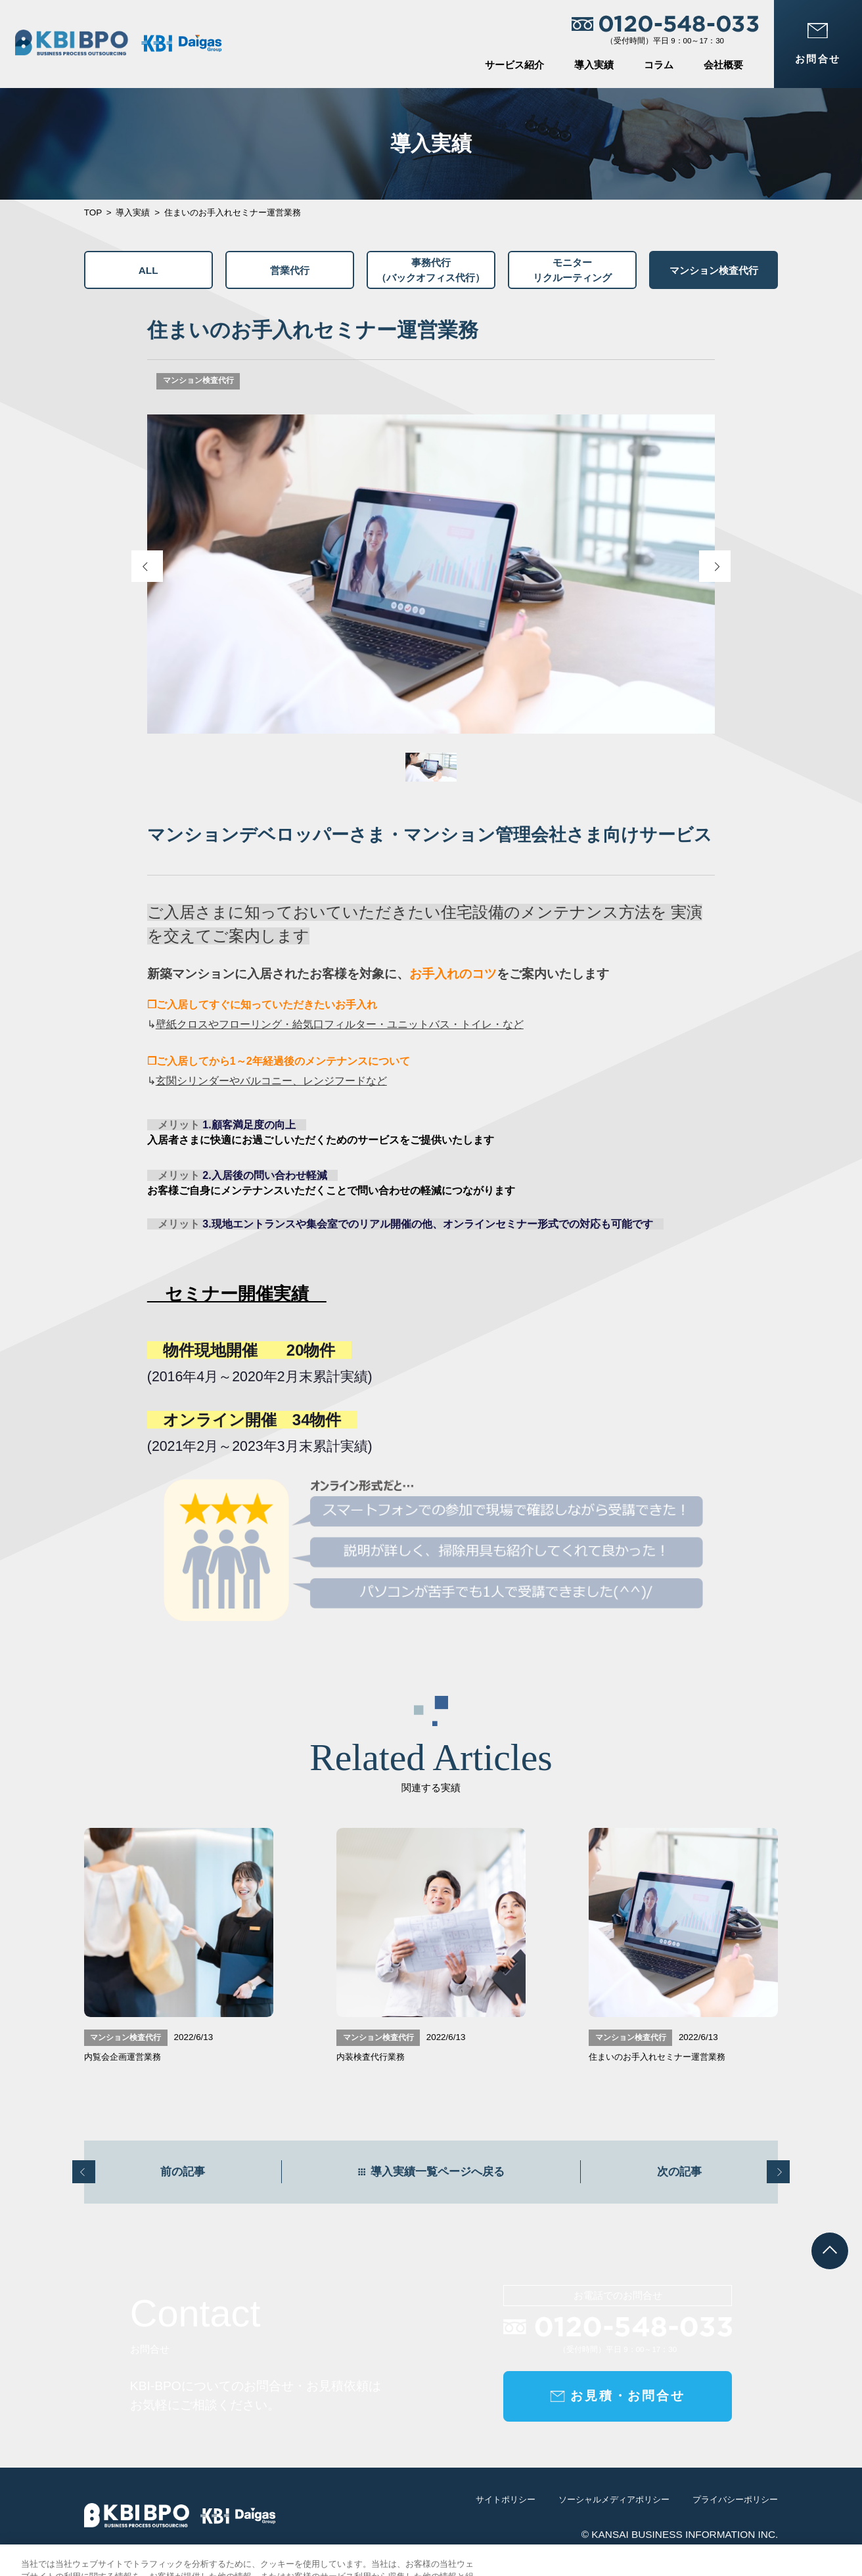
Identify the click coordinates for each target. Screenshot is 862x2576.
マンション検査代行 (713, 270)
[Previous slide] (147, 566)
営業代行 (289, 270)
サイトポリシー (505, 2510)
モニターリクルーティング (572, 270)
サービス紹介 (514, 64)
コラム (658, 64)
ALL (148, 270)
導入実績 (594, 64)
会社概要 (723, 64)
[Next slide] (715, 566)
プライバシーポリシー (735, 2510)
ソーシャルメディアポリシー (613, 2510)
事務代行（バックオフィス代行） (430, 270)
